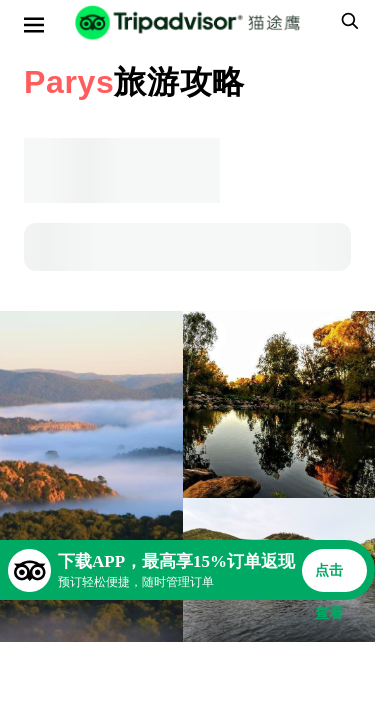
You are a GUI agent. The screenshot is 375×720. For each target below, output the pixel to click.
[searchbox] (347, 21)
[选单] (34, 25)
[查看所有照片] (91, 476)
